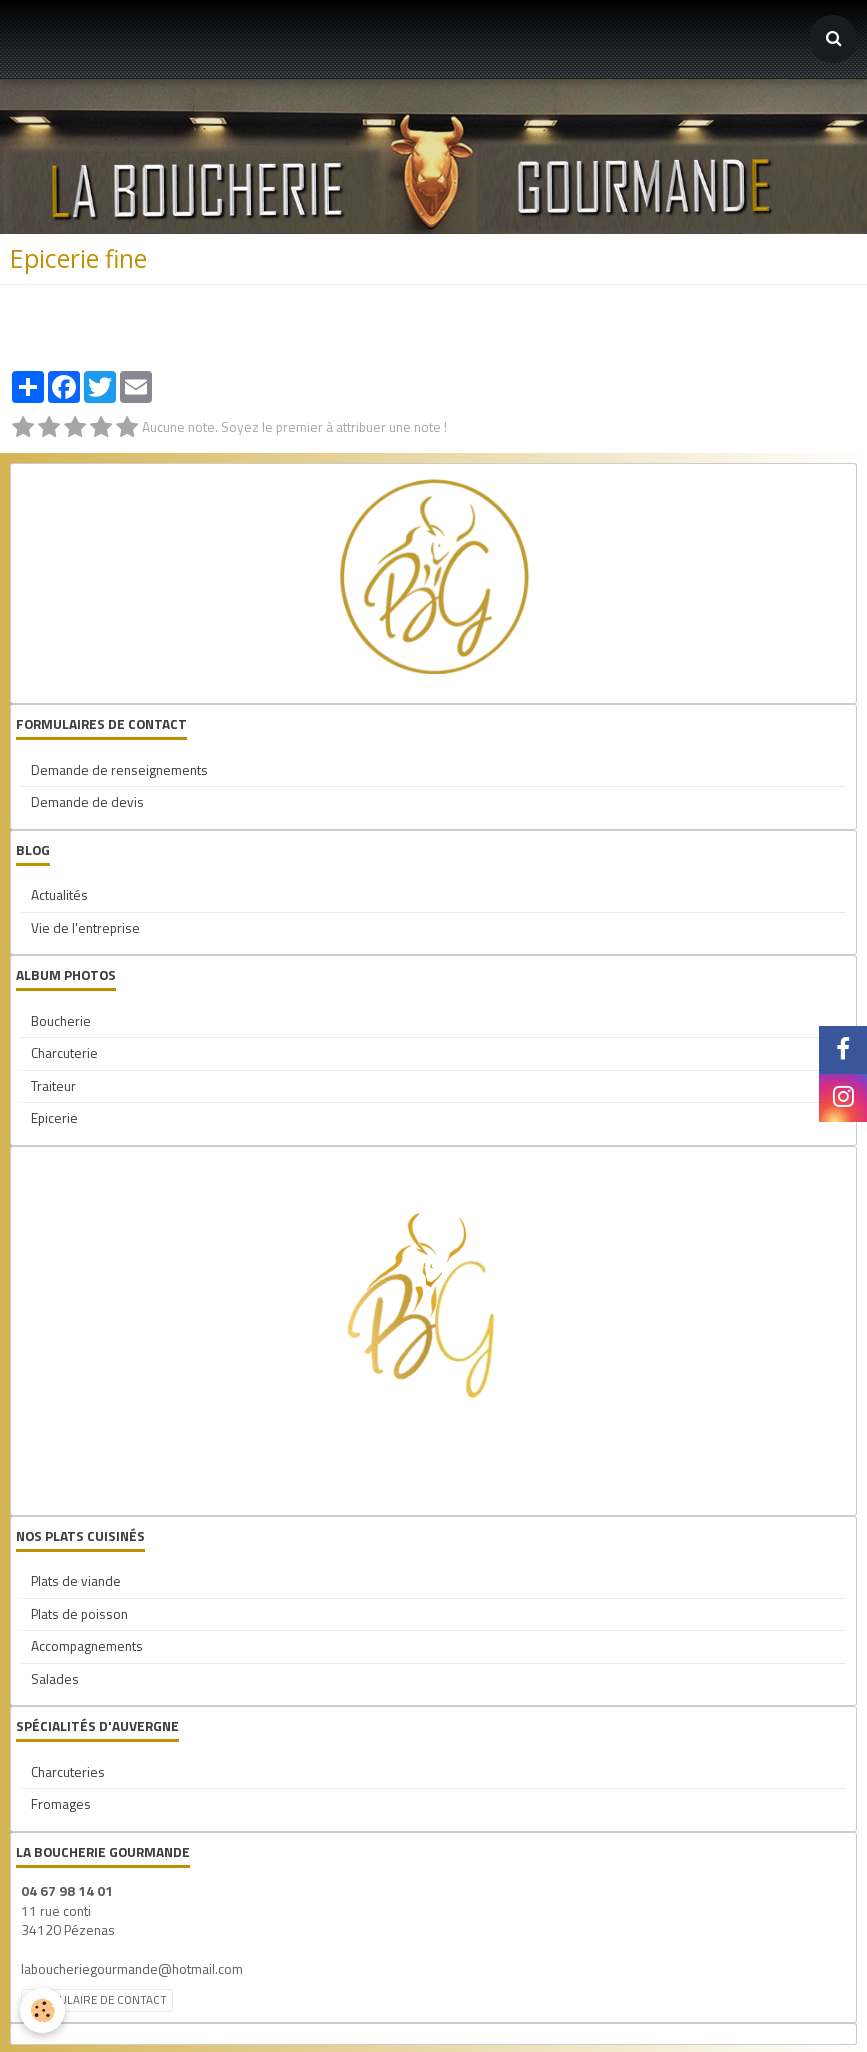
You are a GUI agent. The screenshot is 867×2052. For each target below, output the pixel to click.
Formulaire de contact (97, 2000)
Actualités (59, 895)
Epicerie (54, 1118)
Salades (55, 1679)
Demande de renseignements (119, 770)
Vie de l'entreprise (85, 928)
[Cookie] (42, 2010)
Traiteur (53, 1086)
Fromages (61, 1804)
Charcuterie (64, 1053)
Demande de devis (87, 802)
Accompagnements (87, 1646)
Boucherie (61, 1021)
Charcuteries (68, 1772)
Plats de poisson (79, 1614)
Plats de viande (76, 1581)
